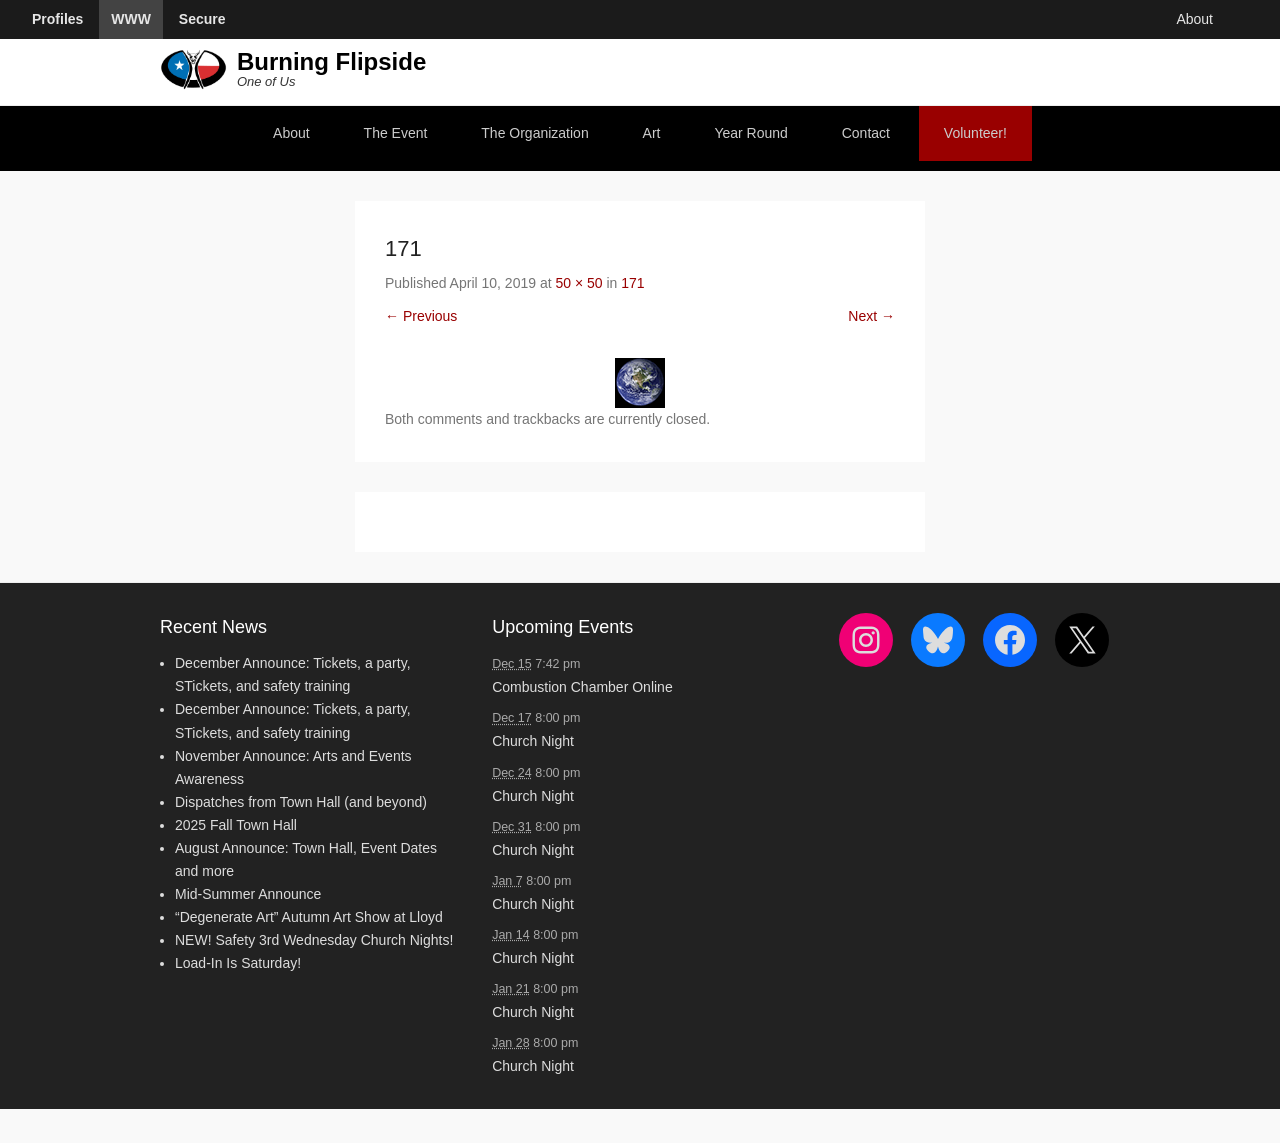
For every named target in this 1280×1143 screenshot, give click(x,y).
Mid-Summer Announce (248, 894)
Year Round (750, 133)
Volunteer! (975, 133)
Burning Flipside (331, 61)
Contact (866, 133)
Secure (202, 19)
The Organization (534, 133)
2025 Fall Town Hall (236, 825)
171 (632, 283)
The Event (396, 133)
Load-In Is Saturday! (238, 963)
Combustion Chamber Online (582, 687)
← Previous (421, 316)
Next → (871, 316)
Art (652, 133)
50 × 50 (578, 283)
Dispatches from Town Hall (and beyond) (301, 802)
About (291, 133)
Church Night (533, 741)
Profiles (57, 19)
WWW (131, 19)
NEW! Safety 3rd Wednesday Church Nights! (314, 940)
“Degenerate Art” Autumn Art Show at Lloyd (309, 917)
